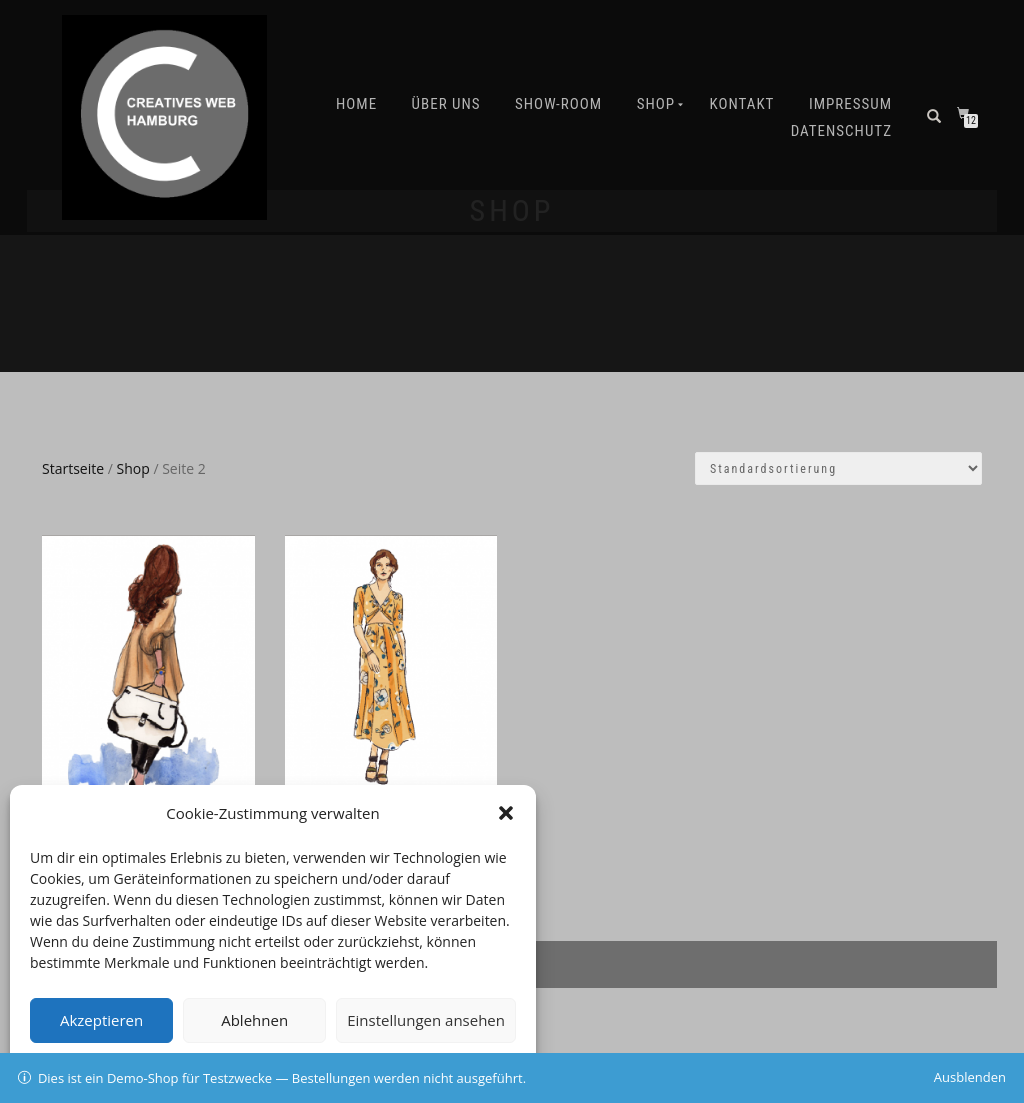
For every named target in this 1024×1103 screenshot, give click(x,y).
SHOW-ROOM (558, 104)
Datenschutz (841, 131)
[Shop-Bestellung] (838, 468)
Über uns (446, 104)
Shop (656, 104)
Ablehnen (254, 1020)
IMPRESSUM (850, 104)
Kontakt (742, 104)
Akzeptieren (101, 1020)
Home (356, 104)
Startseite (73, 468)
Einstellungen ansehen (426, 1020)
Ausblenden (970, 1077)
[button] (506, 813)
